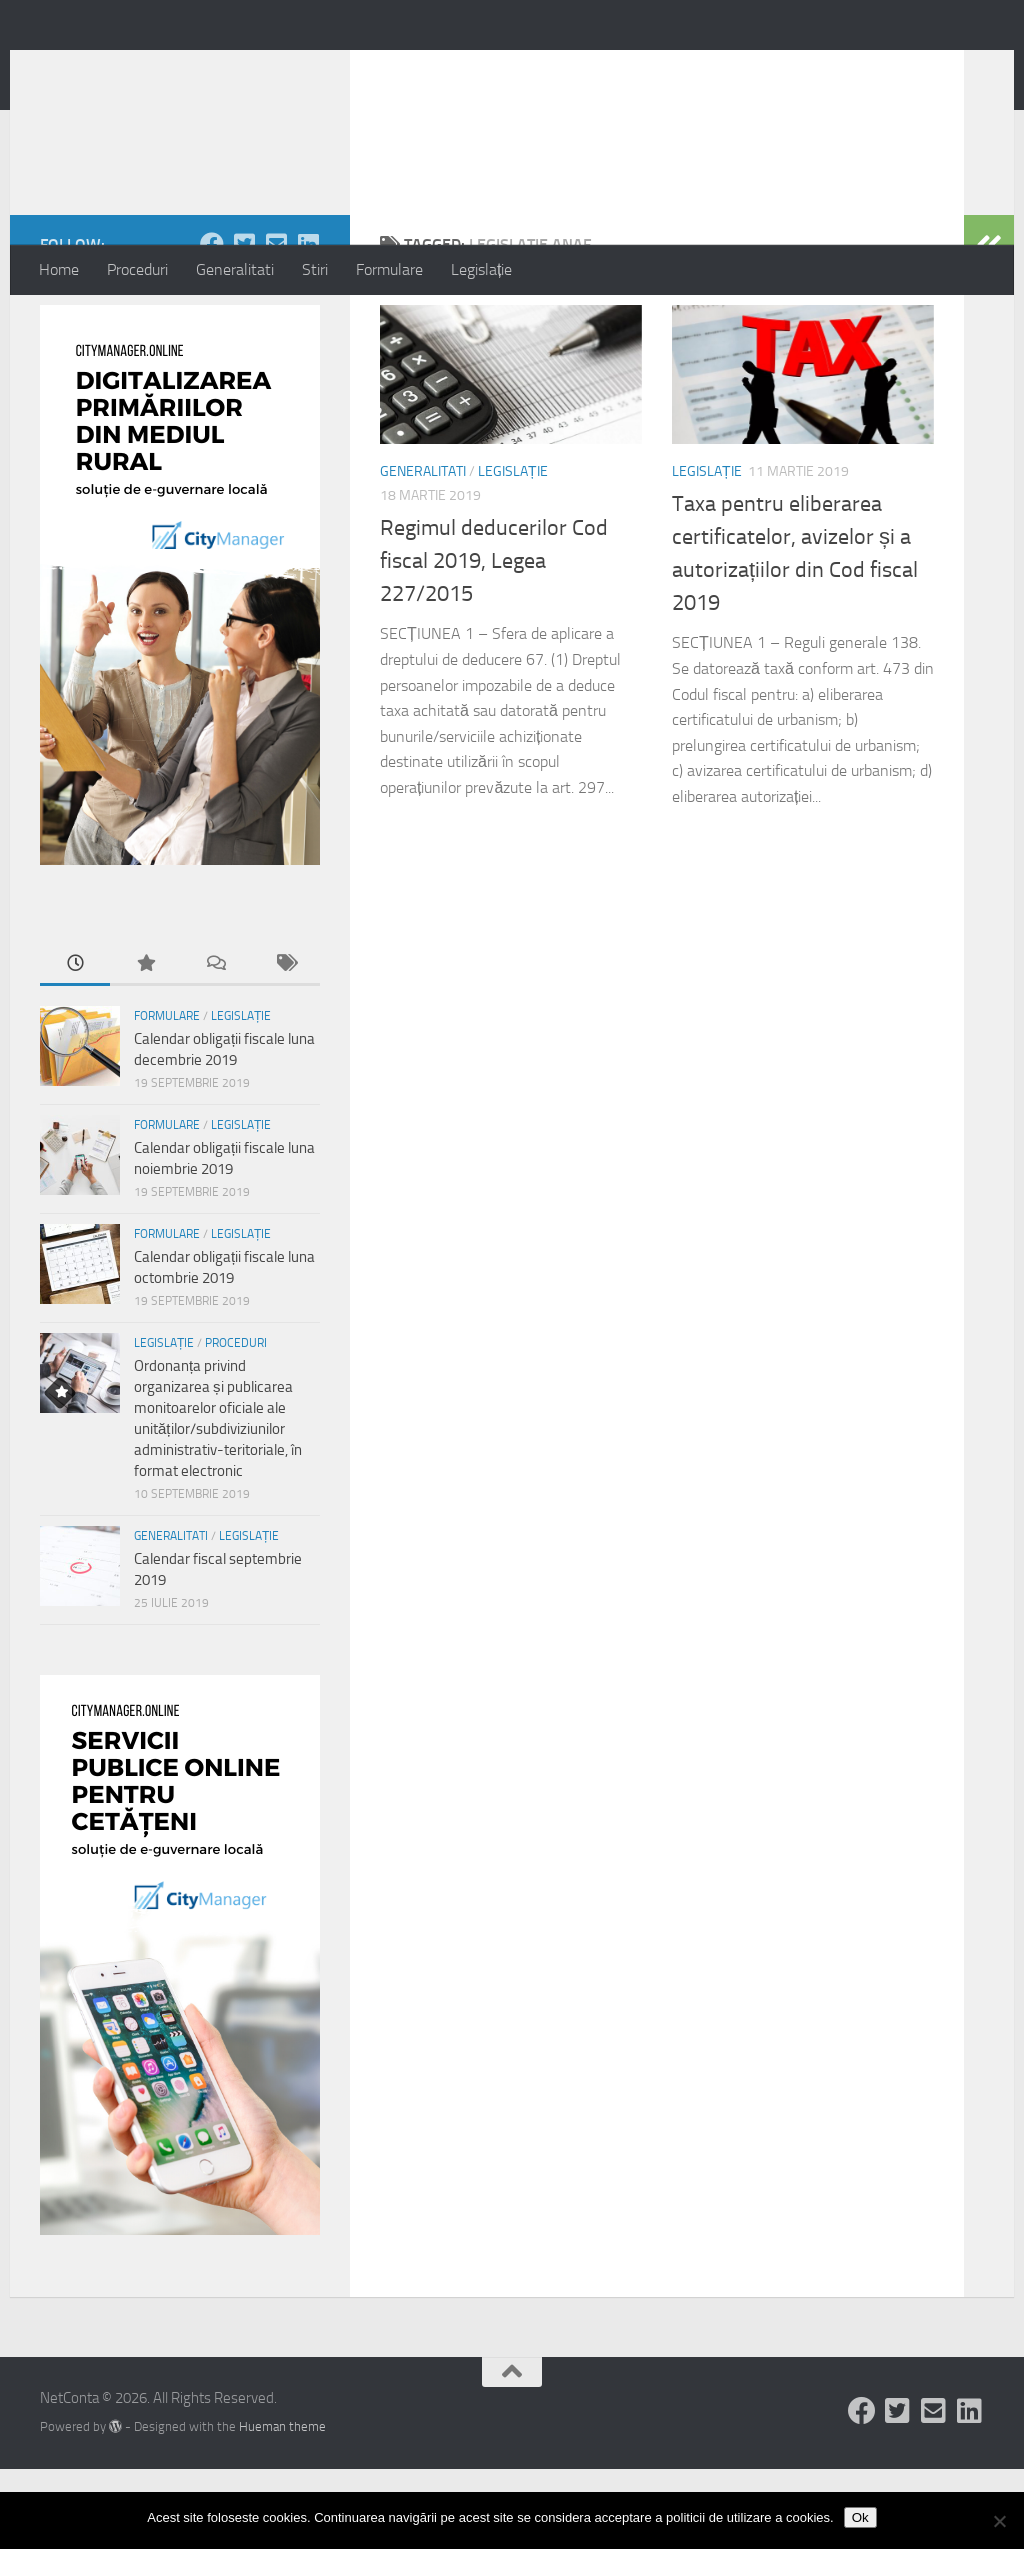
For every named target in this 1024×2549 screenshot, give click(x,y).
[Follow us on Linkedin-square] (308, 324)
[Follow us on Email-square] (276, 324)
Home (59, 269)
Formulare (389, 269)
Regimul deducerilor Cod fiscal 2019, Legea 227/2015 (494, 641)
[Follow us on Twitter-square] (244, 324)
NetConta (122, 69)
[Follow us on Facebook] (212, 324)
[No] (999, 2521)
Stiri (315, 269)
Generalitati (235, 269)
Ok (860, 2517)
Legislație (481, 269)
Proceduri (137, 269)
